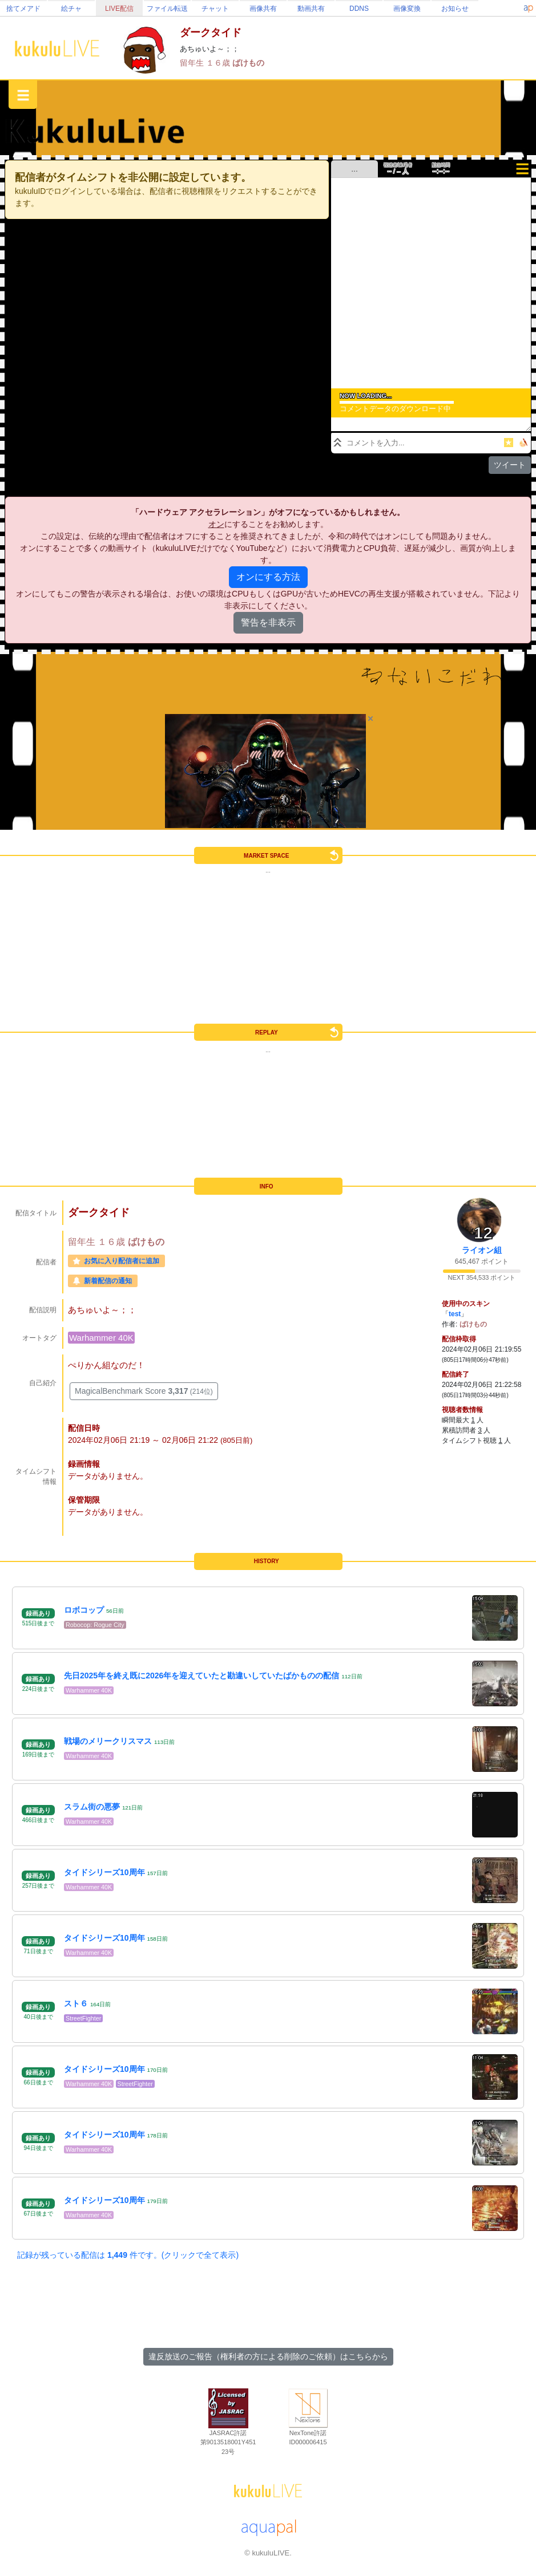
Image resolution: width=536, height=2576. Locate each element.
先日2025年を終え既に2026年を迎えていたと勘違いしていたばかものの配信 (201, 1675)
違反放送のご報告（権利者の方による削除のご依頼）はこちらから (268, 2356)
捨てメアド (23, 9)
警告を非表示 (268, 622)
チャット (215, 9)
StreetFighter (83, 2018)
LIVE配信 (119, 9)
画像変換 (407, 9)
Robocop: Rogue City (95, 1624)
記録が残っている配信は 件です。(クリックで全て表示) (128, 2254)
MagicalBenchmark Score (144, 1390)
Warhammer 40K (101, 1337)
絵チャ (71, 9)
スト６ (76, 2003)
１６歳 (219, 62)
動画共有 (311, 9)
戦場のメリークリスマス (108, 1741)
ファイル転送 (167, 9)
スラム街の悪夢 (92, 1806)
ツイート (510, 464)
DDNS (359, 9)
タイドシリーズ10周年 (104, 1872)
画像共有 (263, 9)
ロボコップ (84, 1609)
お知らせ (455, 9)
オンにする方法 (268, 577)
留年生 (193, 62)
